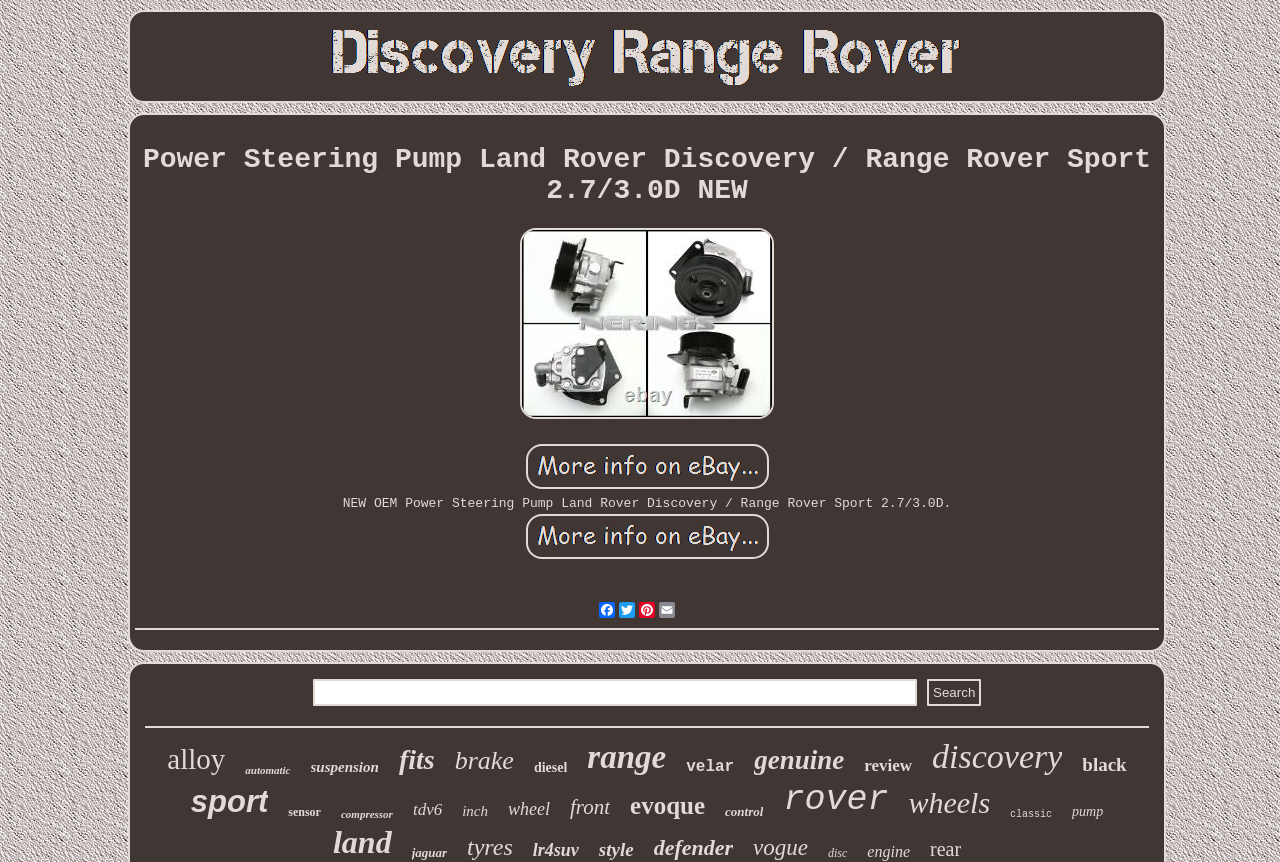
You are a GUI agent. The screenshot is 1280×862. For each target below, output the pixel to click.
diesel (550, 767)
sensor (304, 812)
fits (417, 759)
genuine (799, 760)
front (590, 807)
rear (945, 849)
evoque (667, 805)
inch (475, 811)
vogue (780, 847)
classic (1031, 814)
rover (835, 800)
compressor (367, 814)
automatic (267, 770)
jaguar (429, 852)
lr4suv (556, 850)
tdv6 (427, 809)
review (888, 765)
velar (710, 767)
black (1104, 764)
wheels (949, 802)
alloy (196, 759)
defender (693, 847)
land (362, 842)
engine (888, 851)
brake (484, 760)
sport (230, 801)
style (616, 849)
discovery (997, 756)
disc (837, 853)
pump (1087, 811)
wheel (529, 809)
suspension (345, 767)
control (744, 811)
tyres (490, 847)
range (626, 757)
